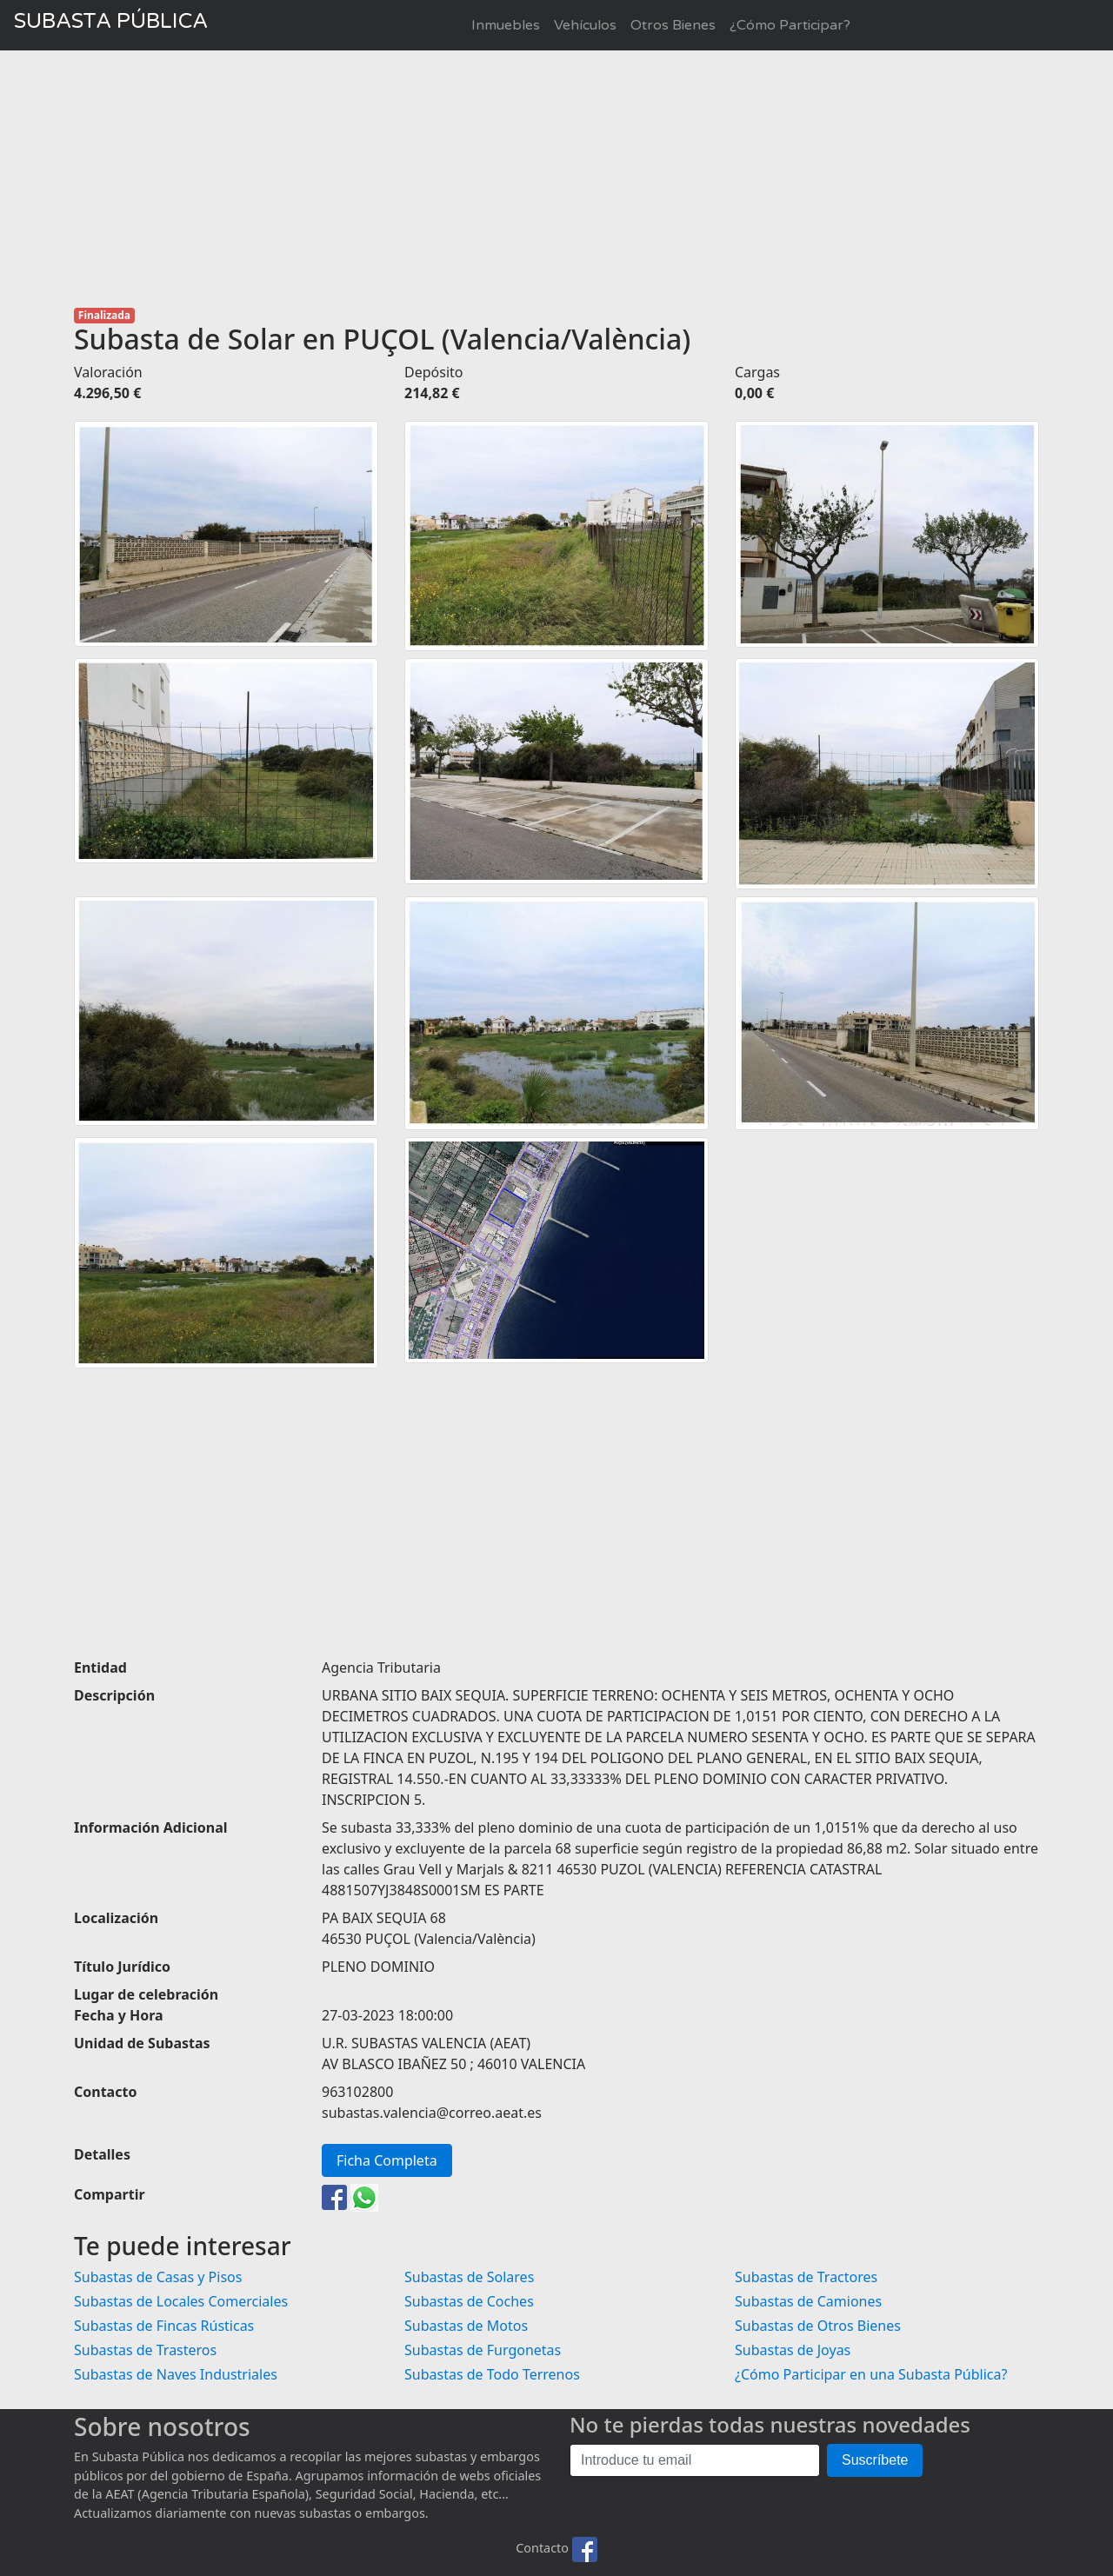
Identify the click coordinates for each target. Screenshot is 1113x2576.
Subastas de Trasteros (145, 2350)
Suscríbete (875, 2460)
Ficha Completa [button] (387, 2160)
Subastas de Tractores (806, 2276)
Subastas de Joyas (792, 2350)
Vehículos (585, 25)
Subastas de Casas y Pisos (158, 2276)
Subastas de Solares (469, 2276)
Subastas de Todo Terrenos (492, 2374)
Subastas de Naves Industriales (175, 2374)
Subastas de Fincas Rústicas (164, 2325)
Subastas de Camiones (808, 2301)
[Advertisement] (556, 179)
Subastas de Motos (466, 2325)
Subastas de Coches (469, 2301)
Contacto (542, 2547)
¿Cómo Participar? (790, 25)
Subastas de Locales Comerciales (181, 2301)
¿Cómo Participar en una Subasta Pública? (871, 2374)
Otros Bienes (673, 25)
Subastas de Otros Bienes (818, 2325)
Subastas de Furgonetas (482, 2350)
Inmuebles (505, 25)
